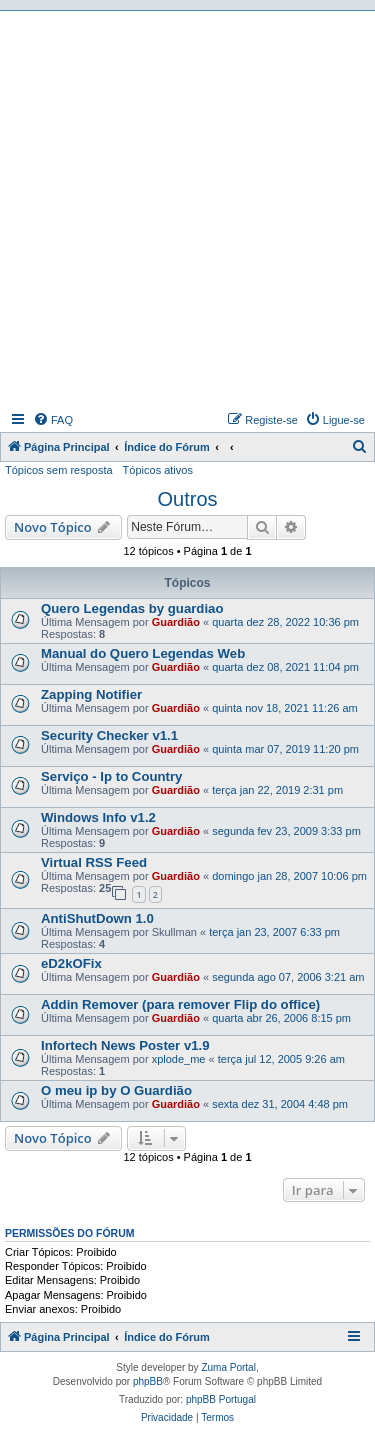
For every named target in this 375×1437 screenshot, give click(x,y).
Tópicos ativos (158, 470)
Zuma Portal (228, 1367)
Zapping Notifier (91, 694)
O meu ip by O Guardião (116, 1090)
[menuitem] (53, 420)
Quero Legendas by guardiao (132, 608)
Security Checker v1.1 (109, 735)
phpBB (148, 1381)
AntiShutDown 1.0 (97, 918)
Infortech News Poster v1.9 (125, 1045)
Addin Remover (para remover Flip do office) (180, 1004)
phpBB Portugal (221, 1399)
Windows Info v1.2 (98, 817)
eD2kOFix (71, 963)
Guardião (176, 622)
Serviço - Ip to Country (111, 776)
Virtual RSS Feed (94, 862)
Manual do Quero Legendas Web (143, 653)
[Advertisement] (187, 208)
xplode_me (179, 1059)
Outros (187, 499)
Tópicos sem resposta (59, 470)
